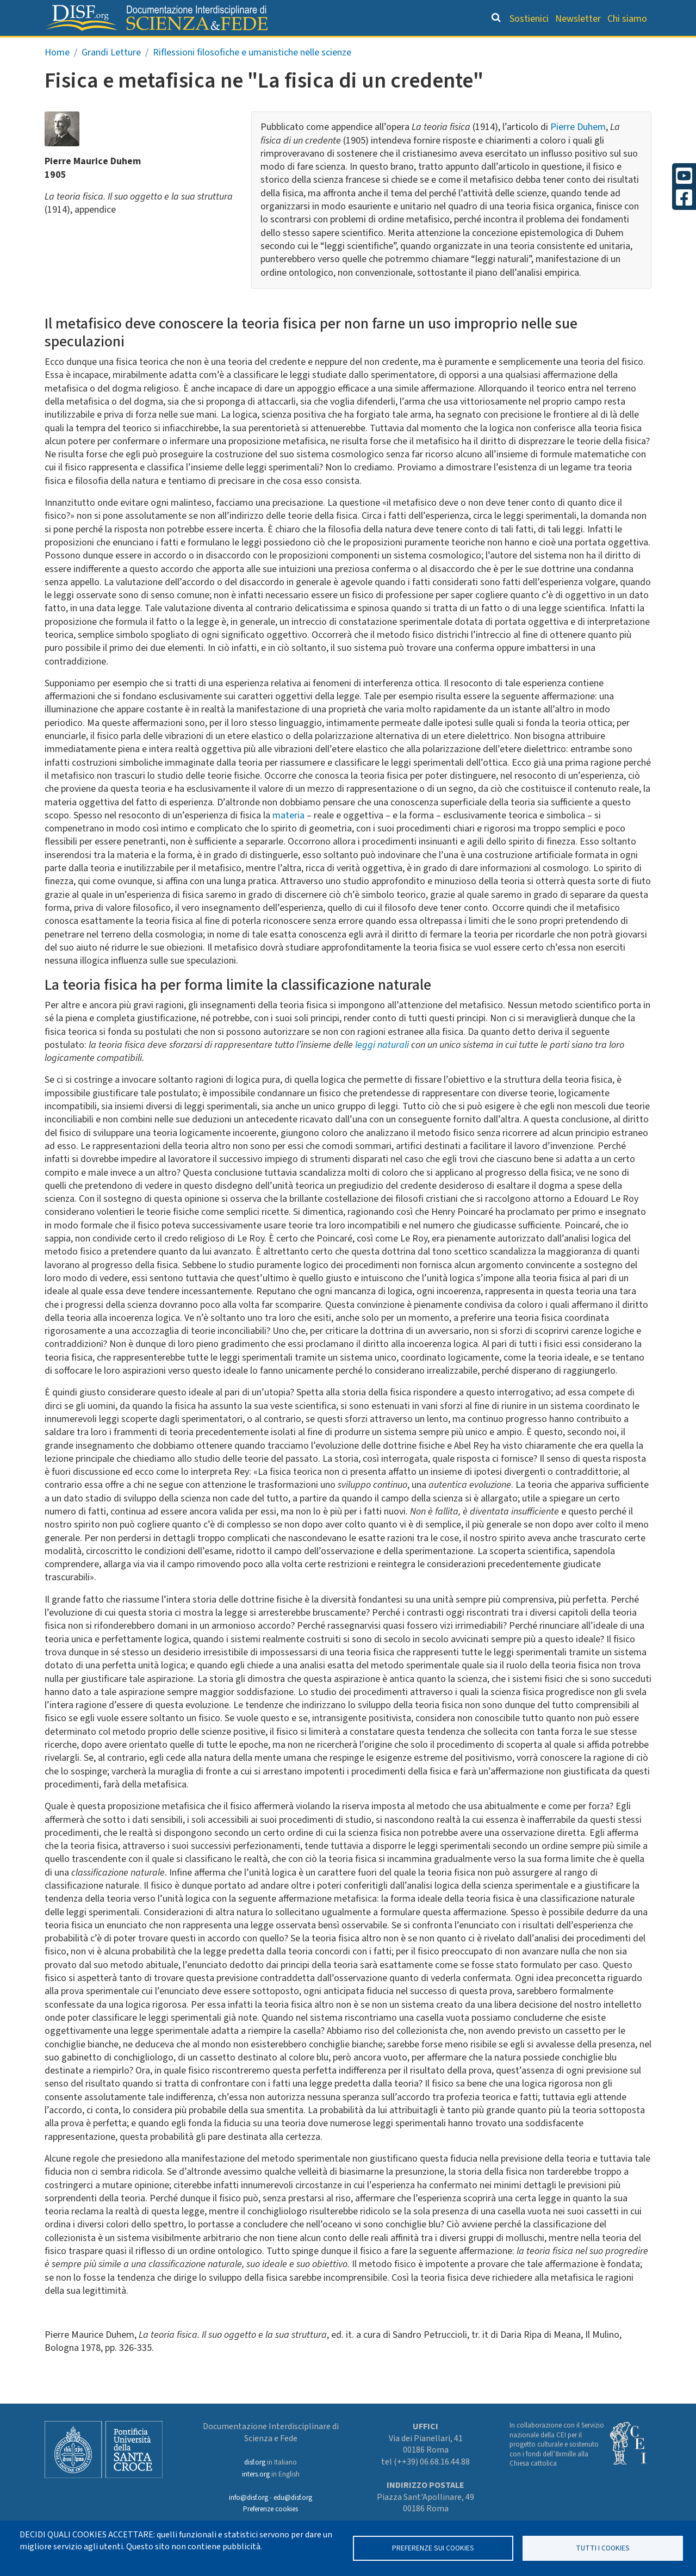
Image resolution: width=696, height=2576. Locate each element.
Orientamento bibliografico (293, 46)
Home (57, 75)
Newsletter (578, 19)
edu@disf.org (293, 2498)
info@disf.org (248, 2498)
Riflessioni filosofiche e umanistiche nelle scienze (252, 75)
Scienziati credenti (500, 46)
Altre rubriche (598, 46)
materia (288, 838)
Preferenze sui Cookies (433, 2548)
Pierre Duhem (578, 150)
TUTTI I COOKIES (603, 2548)
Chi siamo (627, 19)
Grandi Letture (161, 46)
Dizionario (413, 46)
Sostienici (529, 19)
